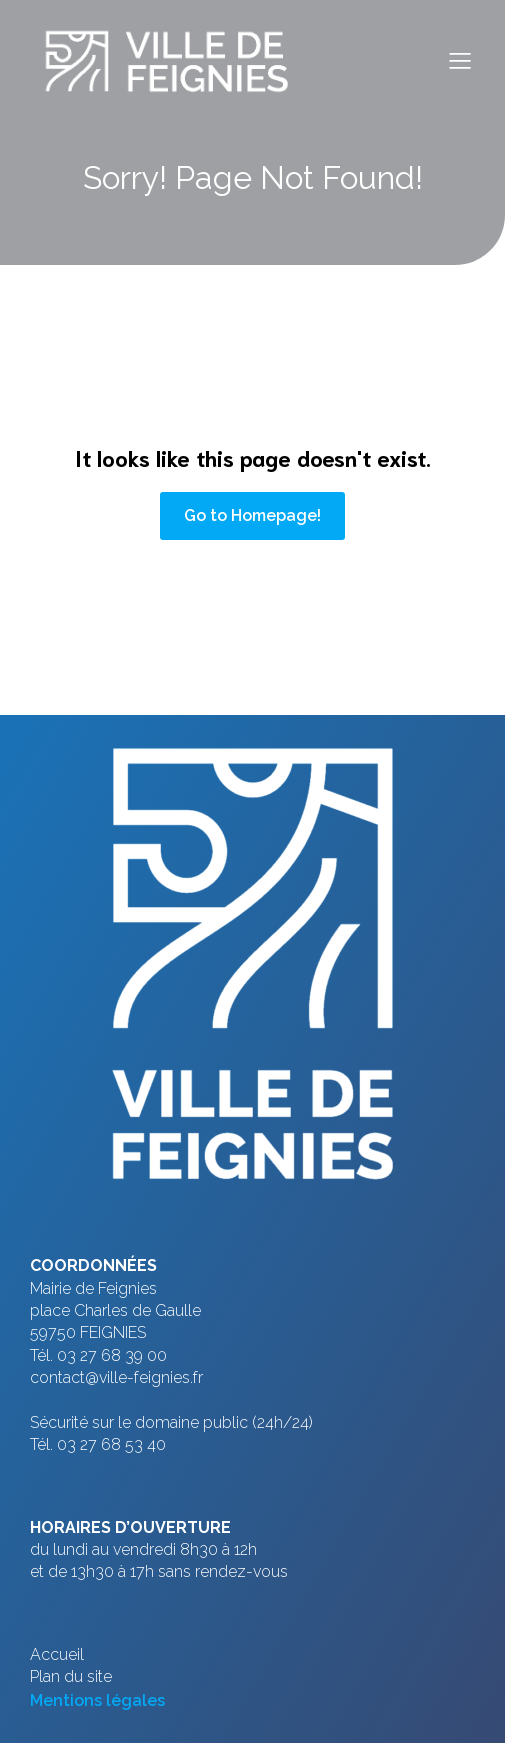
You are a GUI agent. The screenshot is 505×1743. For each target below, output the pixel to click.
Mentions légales (97, 1700)
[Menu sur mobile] (460, 60)
